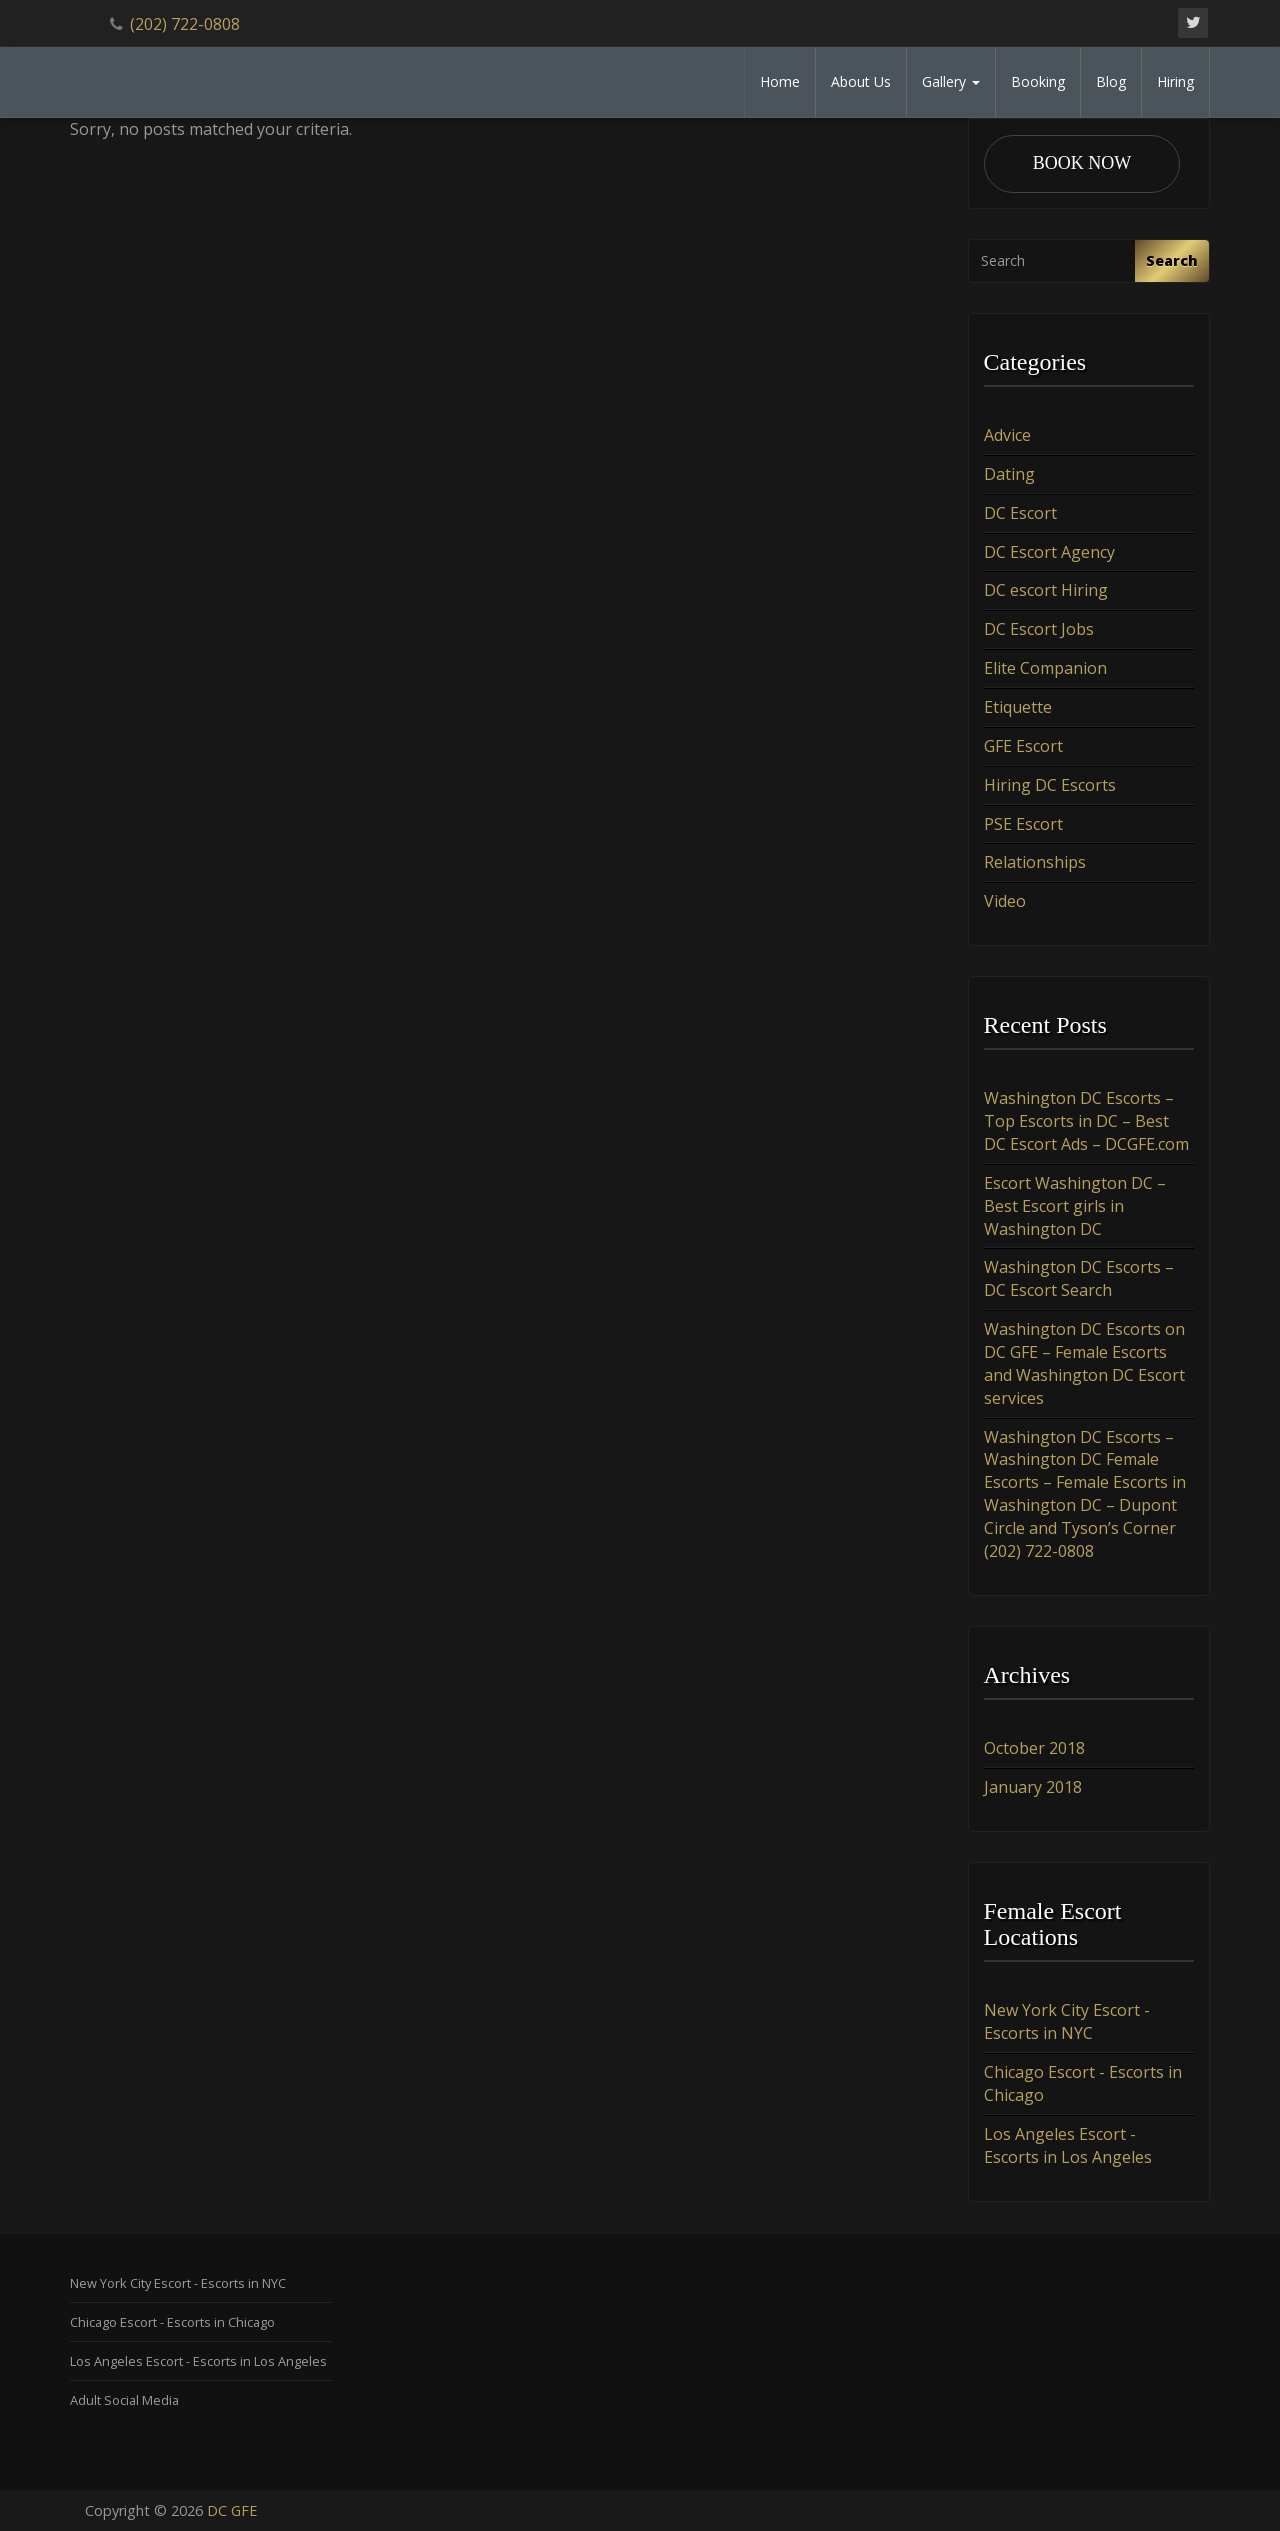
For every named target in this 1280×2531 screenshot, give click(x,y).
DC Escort (1020, 513)
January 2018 (1033, 1787)
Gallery (951, 81)
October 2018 (1034, 1748)
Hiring (1175, 81)
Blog (1111, 81)
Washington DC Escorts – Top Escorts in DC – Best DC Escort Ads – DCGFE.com (1086, 1121)
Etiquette (1018, 707)
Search (1172, 260)
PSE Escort (1023, 824)
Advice (1007, 435)
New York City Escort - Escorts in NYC (1067, 2022)
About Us (861, 81)
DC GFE (232, 2510)
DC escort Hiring (1046, 590)
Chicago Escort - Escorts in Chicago (172, 2322)
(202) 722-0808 (185, 24)
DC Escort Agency (1049, 552)
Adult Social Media (124, 2400)
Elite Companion (1045, 668)
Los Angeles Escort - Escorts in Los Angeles (1068, 2145)
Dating (1009, 474)
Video (1005, 901)
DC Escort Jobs (1039, 629)
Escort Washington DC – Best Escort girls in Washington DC (1075, 1206)
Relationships (1035, 862)
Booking (1038, 81)
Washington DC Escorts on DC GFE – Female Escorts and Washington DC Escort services (1084, 1363)
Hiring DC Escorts (1050, 785)
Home (780, 81)
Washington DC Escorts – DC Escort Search (1079, 1279)
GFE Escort (1023, 746)
